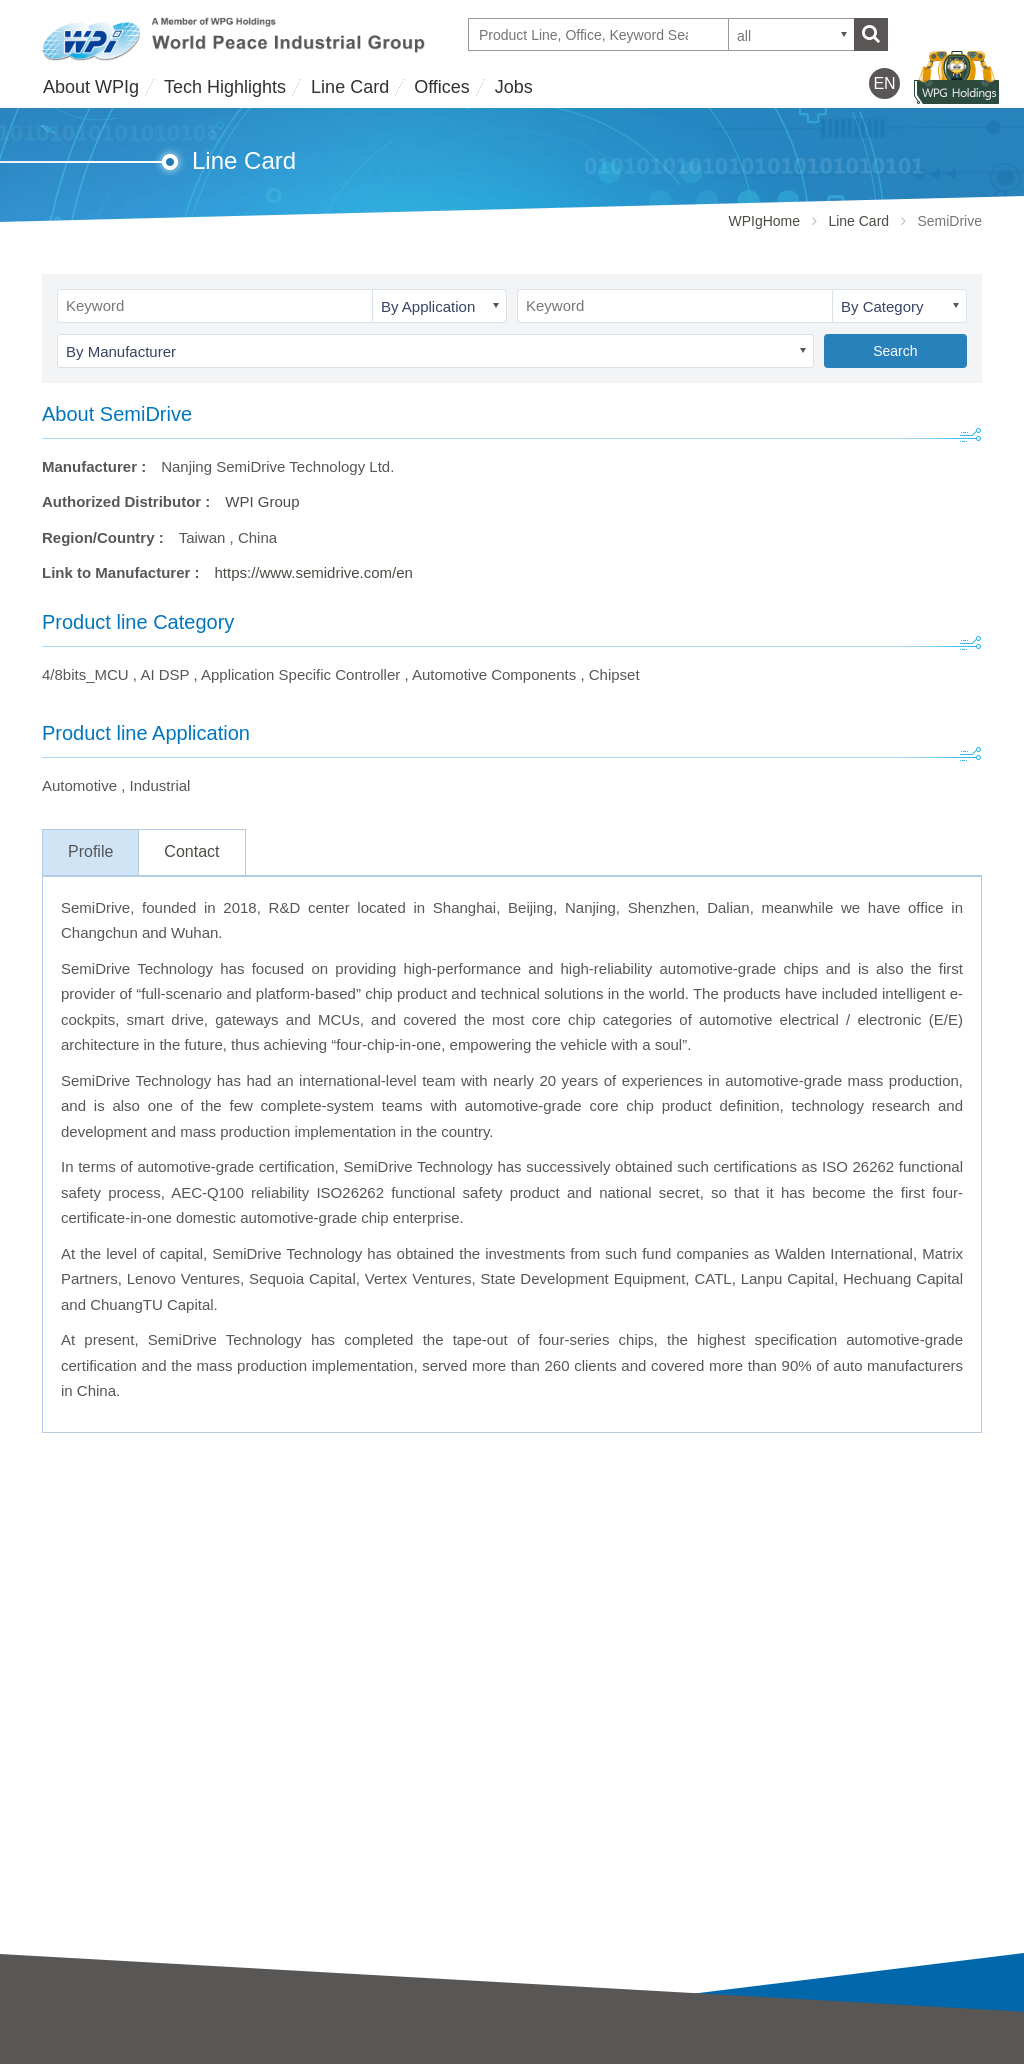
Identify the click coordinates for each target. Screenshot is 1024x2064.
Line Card (350, 87)
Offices (442, 87)
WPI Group (262, 501)
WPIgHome (764, 221)
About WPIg (91, 87)
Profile (90, 851)
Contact (191, 851)
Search (895, 351)
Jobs (514, 87)
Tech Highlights (225, 87)
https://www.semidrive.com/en (314, 572)
